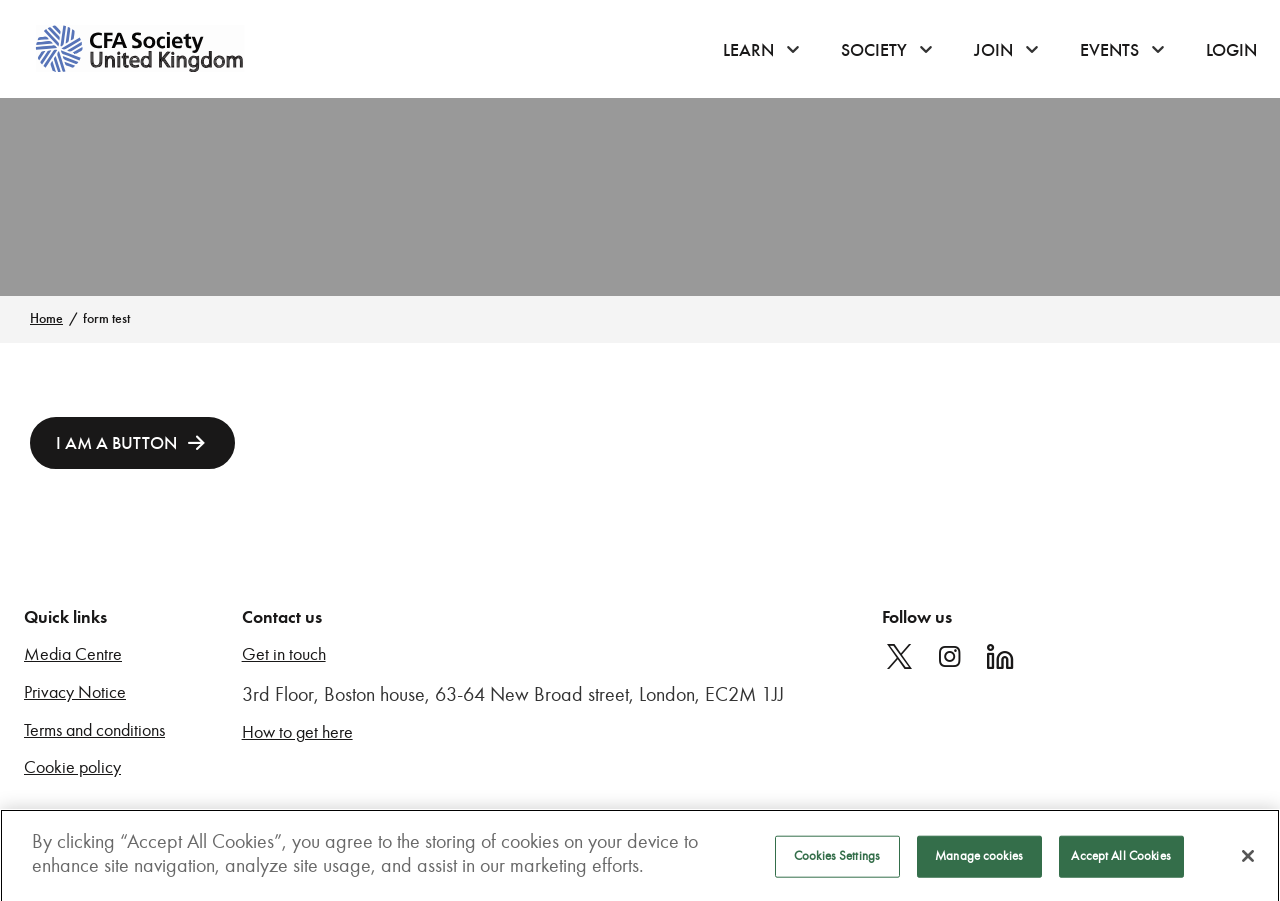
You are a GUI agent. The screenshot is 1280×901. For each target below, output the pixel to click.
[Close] (1248, 862)
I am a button (116, 443)
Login (1231, 50)
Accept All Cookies (1120, 861)
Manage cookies (979, 861)
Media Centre (73, 654)
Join (993, 50)
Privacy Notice (75, 692)
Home (46, 318)
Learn (748, 50)
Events (1109, 50)
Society (874, 50)
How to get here (297, 732)
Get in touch (284, 654)
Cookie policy (72, 767)
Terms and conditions (94, 730)
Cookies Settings (837, 861)
